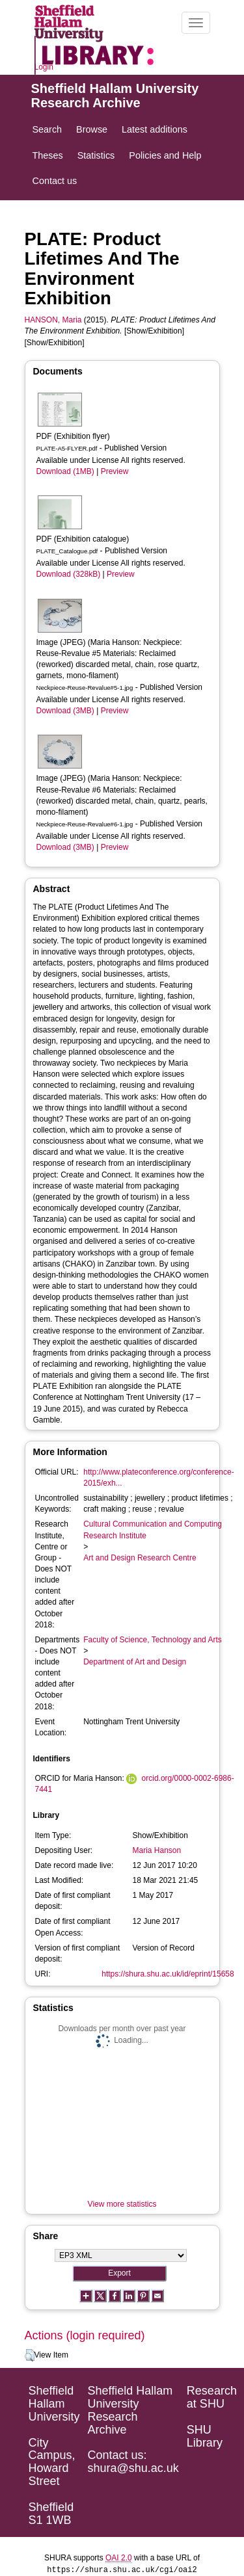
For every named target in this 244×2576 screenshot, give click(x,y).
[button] (29, 2355)
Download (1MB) (65, 471)
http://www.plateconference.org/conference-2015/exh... (158, 1477)
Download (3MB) (65, 710)
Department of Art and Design (134, 1661)
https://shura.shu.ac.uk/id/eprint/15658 (168, 1973)
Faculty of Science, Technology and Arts (152, 1639)
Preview (115, 471)
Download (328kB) (68, 574)
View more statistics (122, 2204)
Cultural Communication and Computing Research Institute (152, 1529)
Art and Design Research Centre (139, 1557)
